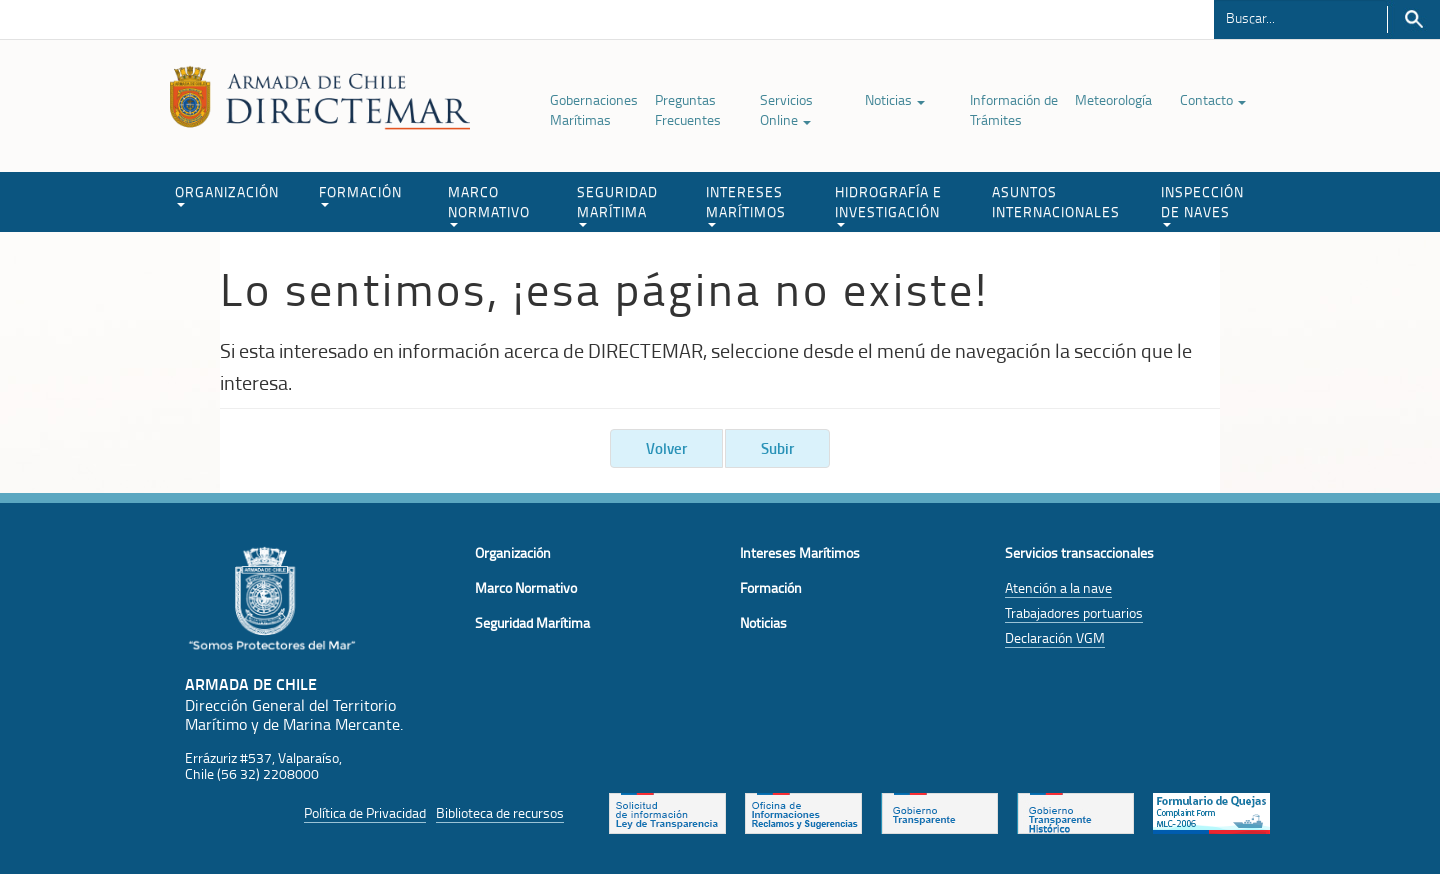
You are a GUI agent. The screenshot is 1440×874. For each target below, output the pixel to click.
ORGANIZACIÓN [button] (227, 194)
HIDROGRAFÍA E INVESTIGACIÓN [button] (888, 204)
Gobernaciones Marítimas (594, 109)
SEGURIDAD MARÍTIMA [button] (617, 204)
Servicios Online (786, 109)
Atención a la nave (1058, 587)
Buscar (1413, 19)
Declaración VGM (1055, 637)
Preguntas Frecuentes (688, 109)
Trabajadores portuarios (1074, 612)
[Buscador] (1300, 17)
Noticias (895, 99)
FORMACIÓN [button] (360, 194)
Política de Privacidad (365, 812)
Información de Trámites (1014, 109)
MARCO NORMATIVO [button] (489, 204)
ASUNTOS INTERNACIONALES (1056, 201)
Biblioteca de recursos (500, 812)
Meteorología (1113, 99)
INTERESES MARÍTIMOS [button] (746, 204)
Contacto (1213, 99)
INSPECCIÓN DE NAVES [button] (1202, 204)
